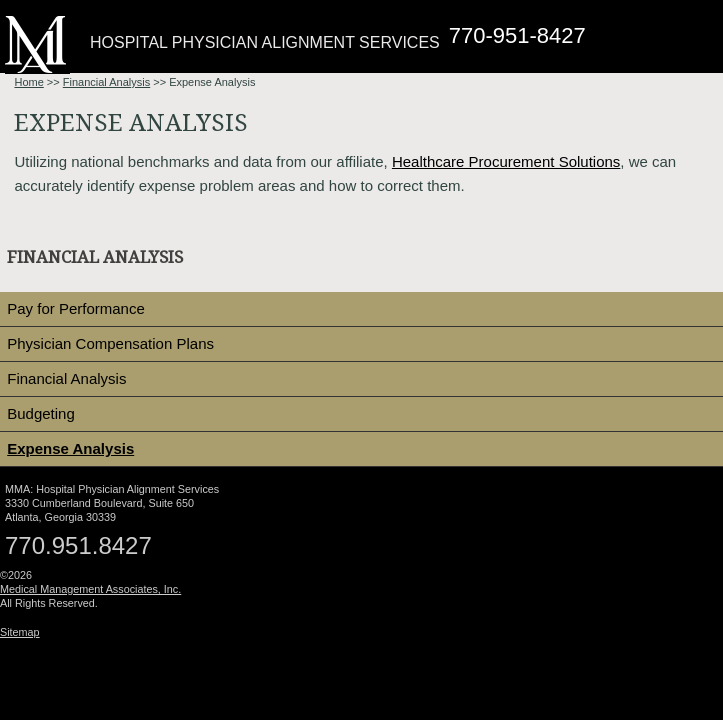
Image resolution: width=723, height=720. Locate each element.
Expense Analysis (70, 448)
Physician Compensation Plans (110, 343)
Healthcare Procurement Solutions (506, 161)
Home (28, 82)
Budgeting (41, 413)
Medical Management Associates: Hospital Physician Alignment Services (37, 44)
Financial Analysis (106, 82)
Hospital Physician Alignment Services (265, 42)
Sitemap (20, 632)
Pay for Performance (76, 308)
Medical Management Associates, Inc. (90, 589)
